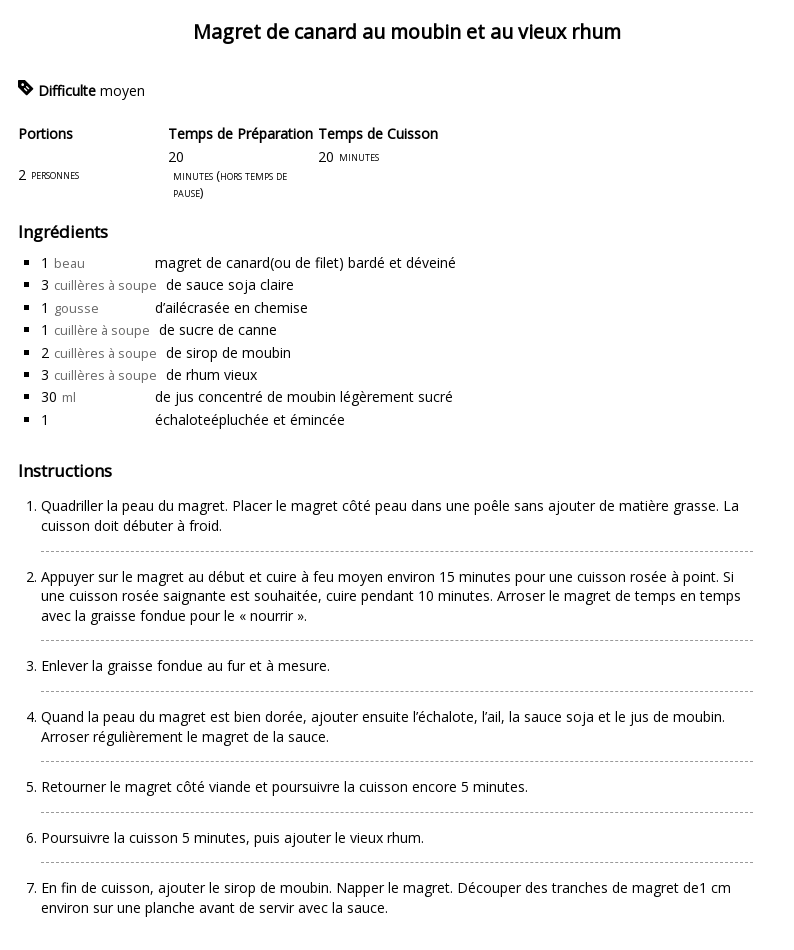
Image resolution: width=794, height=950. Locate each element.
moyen (122, 90)
